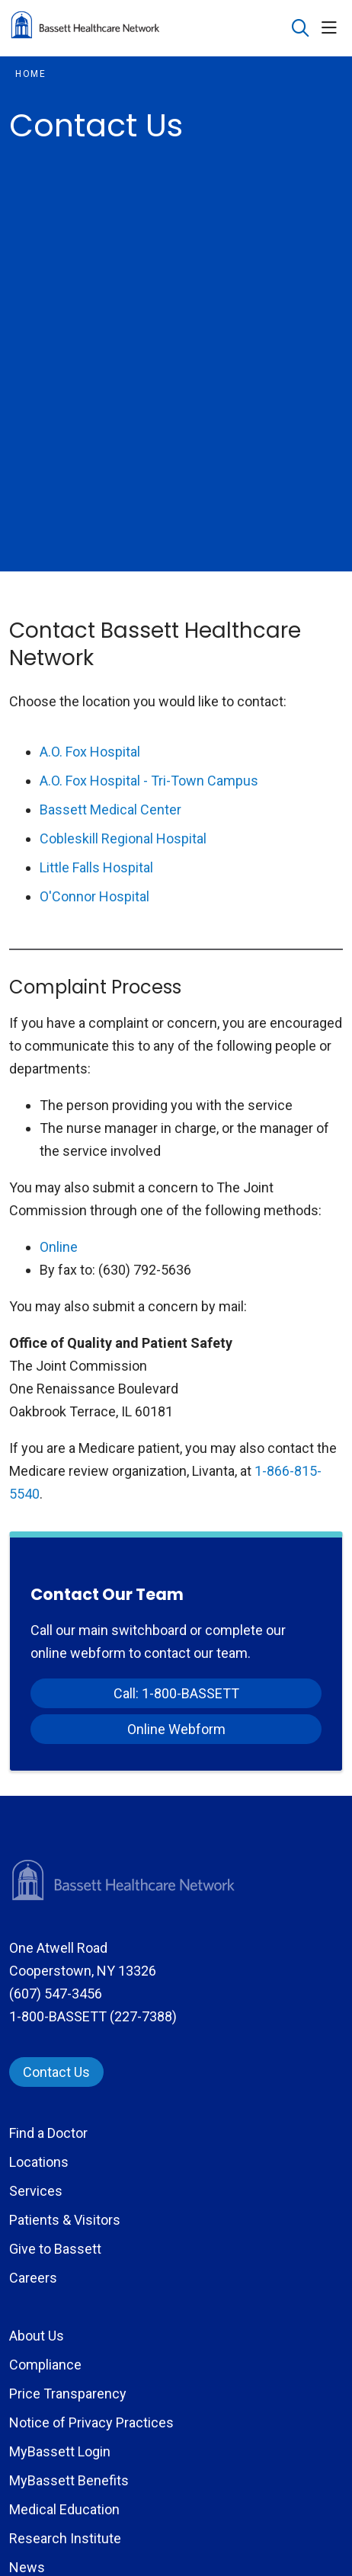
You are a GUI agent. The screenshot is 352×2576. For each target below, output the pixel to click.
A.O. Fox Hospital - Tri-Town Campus (149, 781)
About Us (36, 2336)
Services (35, 2191)
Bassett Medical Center (110, 810)
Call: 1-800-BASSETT (176, 1693)
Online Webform (176, 1729)
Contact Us (56, 2072)
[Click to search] (300, 28)
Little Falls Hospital (96, 867)
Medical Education (64, 2509)
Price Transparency (67, 2394)
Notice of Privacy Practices (91, 2422)
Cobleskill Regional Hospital (123, 838)
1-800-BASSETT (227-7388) (93, 2016)
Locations (39, 2162)
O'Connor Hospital (94, 896)
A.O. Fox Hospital (90, 752)
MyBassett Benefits (69, 2480)
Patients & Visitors (64, 2220)
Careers (33, 2278)
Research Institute (65, 2538)
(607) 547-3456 (55, 1994)
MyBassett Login (59, 2451)
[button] (332, 28)
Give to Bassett (55, 2249)
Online (59, 1247)
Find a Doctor (48, 2133)
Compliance (45, 2365)
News (27, 2567)
